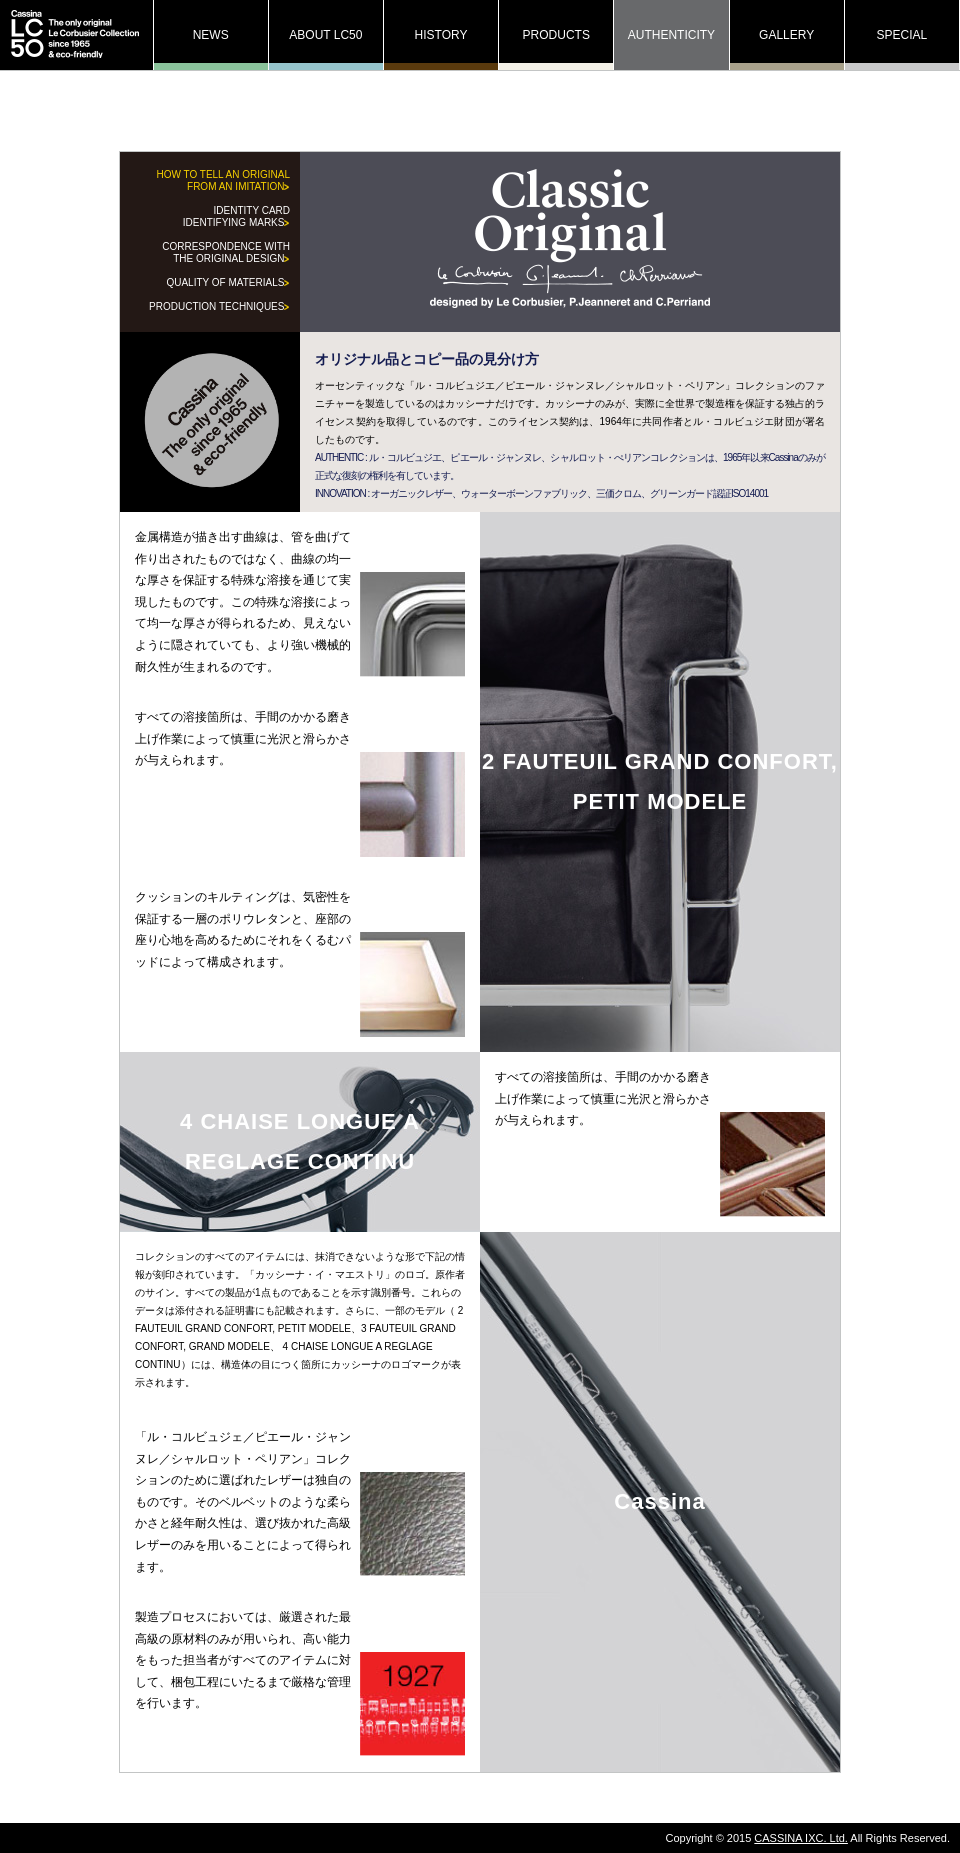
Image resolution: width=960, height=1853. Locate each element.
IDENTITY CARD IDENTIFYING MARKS (236, 216)
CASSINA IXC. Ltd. (801, 1838)
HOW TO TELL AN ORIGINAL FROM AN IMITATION (223, 180)
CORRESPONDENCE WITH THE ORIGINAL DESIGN (226, 252)
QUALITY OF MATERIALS (228, 282)
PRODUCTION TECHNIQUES (219, 306)
